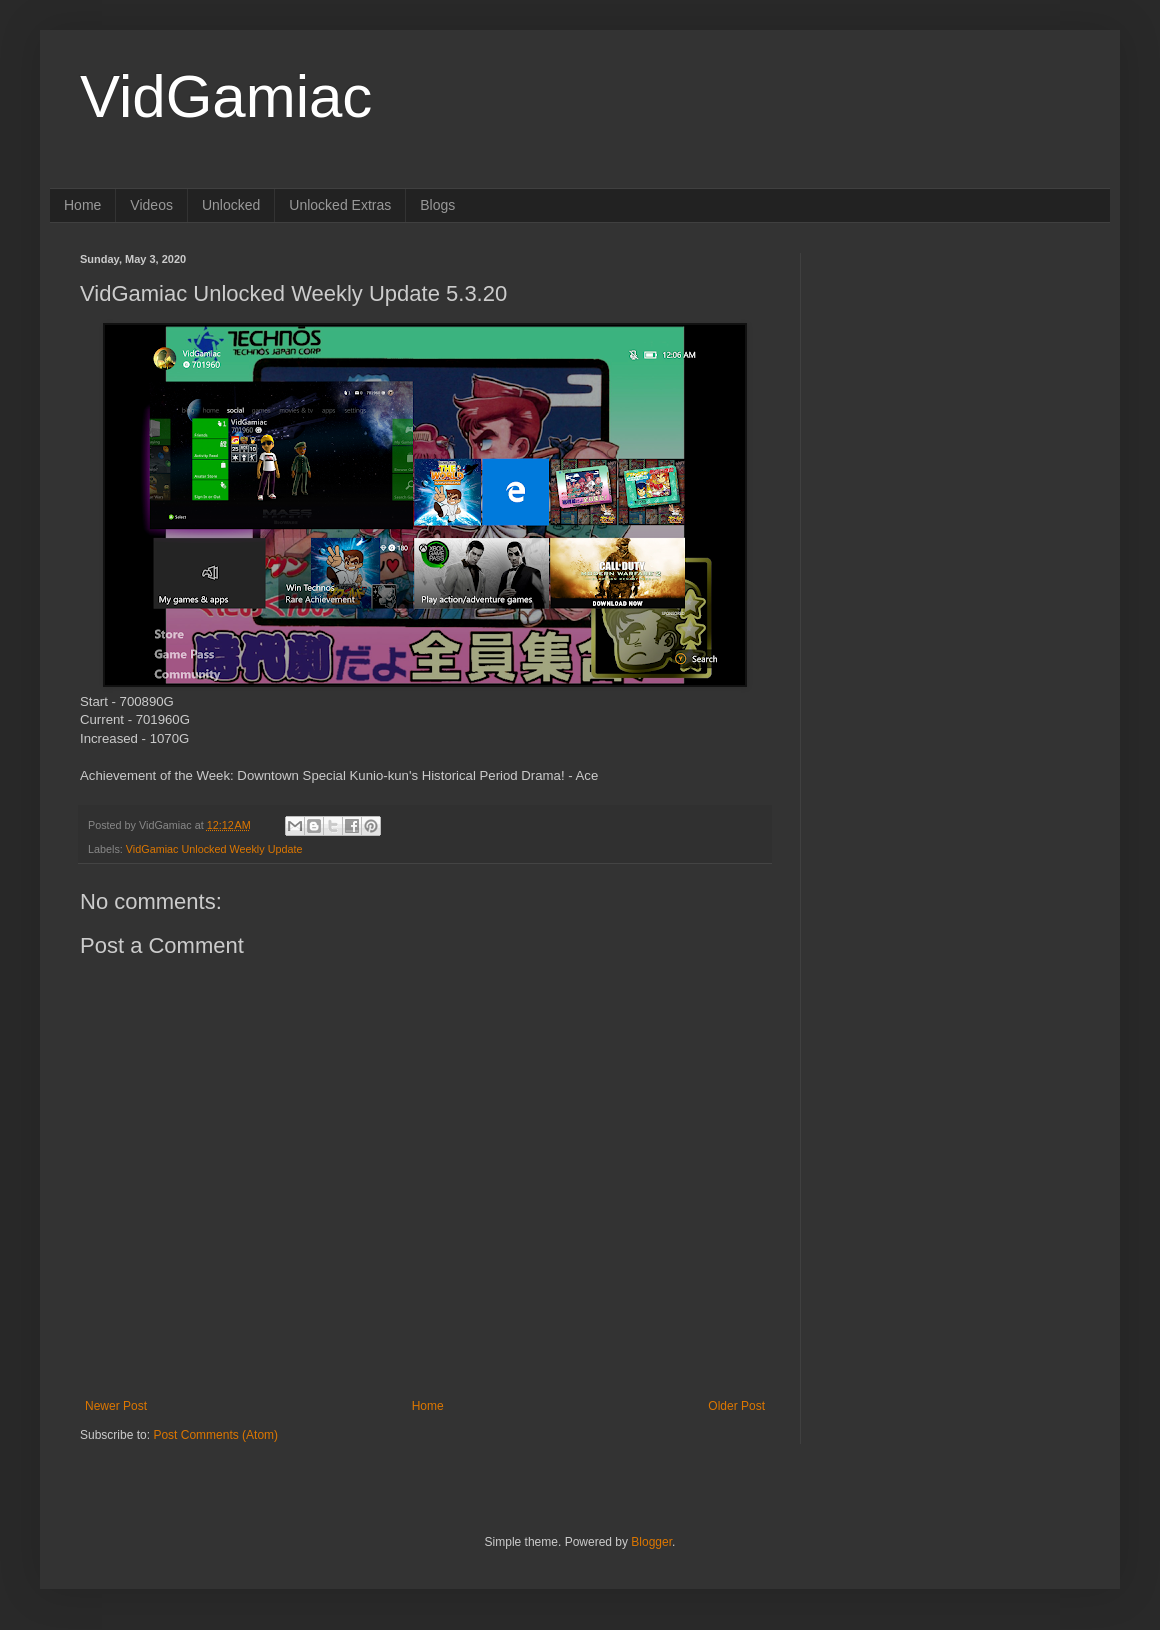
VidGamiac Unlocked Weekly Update (214, 849)
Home (82, 205)
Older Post (736, 1406)
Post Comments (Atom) (215, 1435)
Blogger (651, 1542)
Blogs (437, 205)
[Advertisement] (955, 378)
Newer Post (116, 1406)
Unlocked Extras (340, 205)
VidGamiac (226, 96)
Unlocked (231, 205)
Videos (151, 205)
